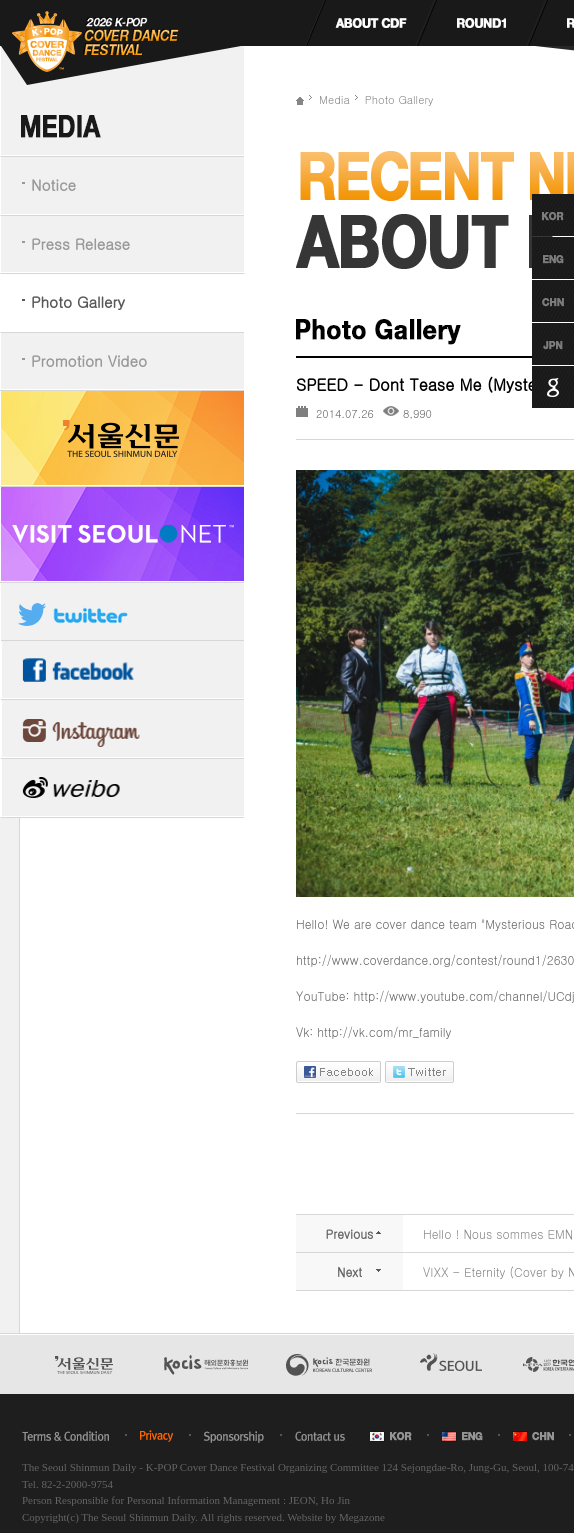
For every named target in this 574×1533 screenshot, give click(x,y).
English (534, 258)
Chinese (534, 301)
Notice (53, 184)
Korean (534, 215)
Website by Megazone (335, 1517)
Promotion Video (89, 360)
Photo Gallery (78, 301)
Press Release (80, 243)
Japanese (534, 344)
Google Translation (534, 387)
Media (334, 99)
